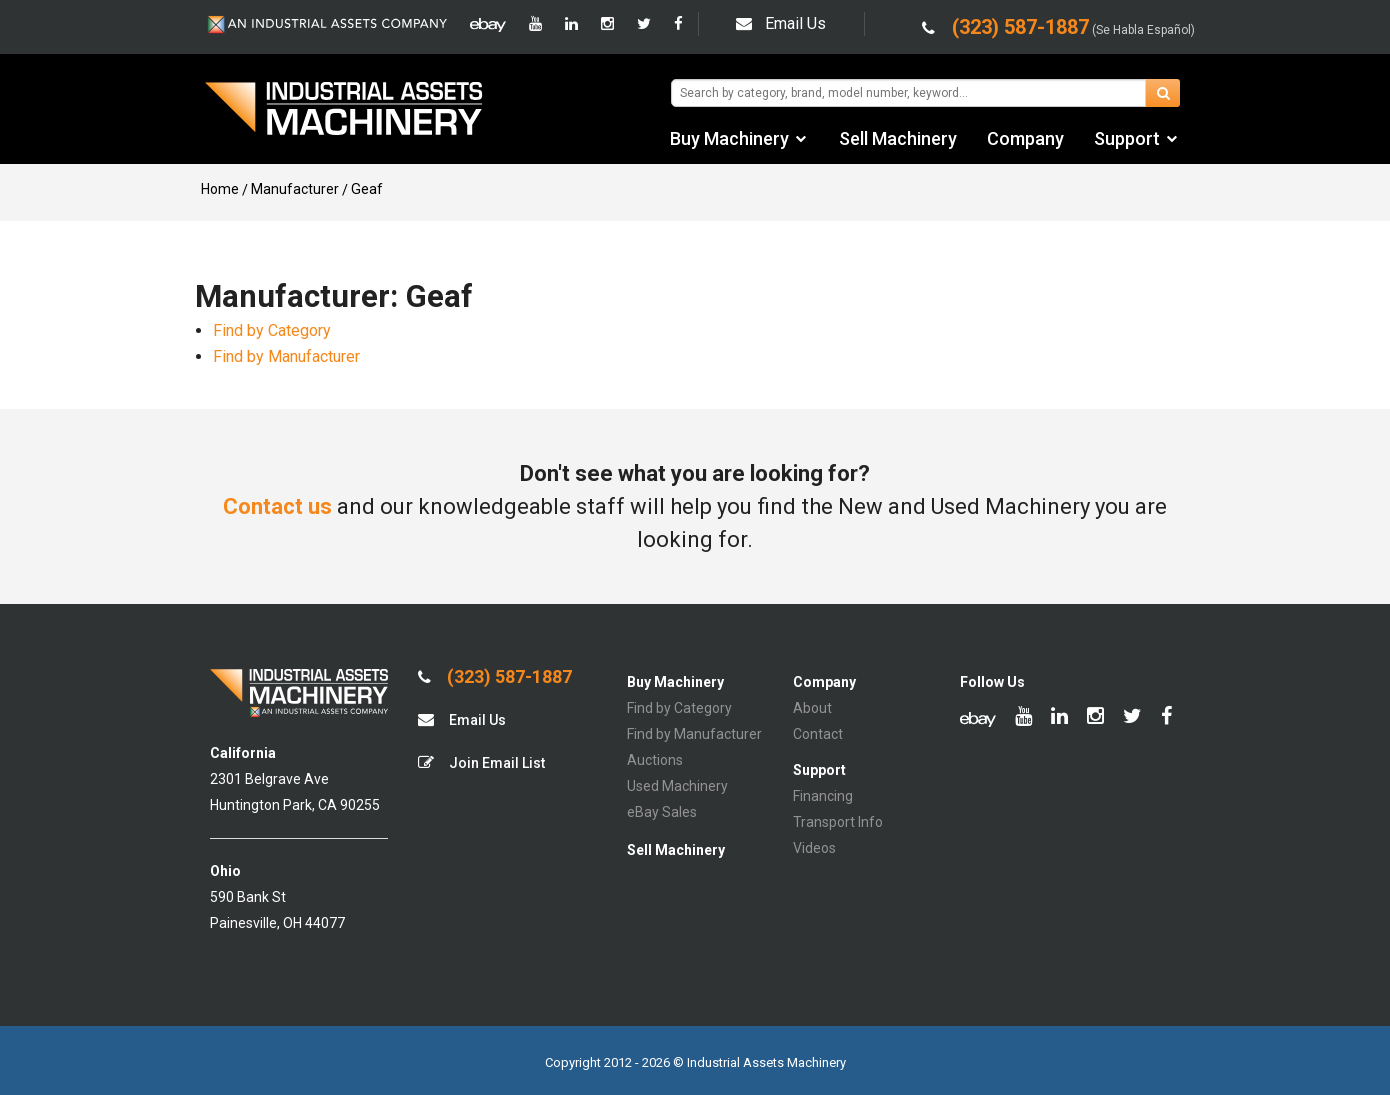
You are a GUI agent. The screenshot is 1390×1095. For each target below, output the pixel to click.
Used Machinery (677, 786)
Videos (814, 848)
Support (1127, 138)
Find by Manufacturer (286, 356)
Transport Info (838, 822)
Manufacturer (295, 189)
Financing (823, 796)
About (812, 708)
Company (1025, 138)
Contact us (277, 506)
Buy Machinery (729, 138)
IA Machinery (344, 111)
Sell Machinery (898, 138)
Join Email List (481, 762)
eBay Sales (662, 812)
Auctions (655, 760)
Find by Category (272, 330)
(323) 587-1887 (495, 677)
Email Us (781, 23)
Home (220, 189)
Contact (818, 734)
